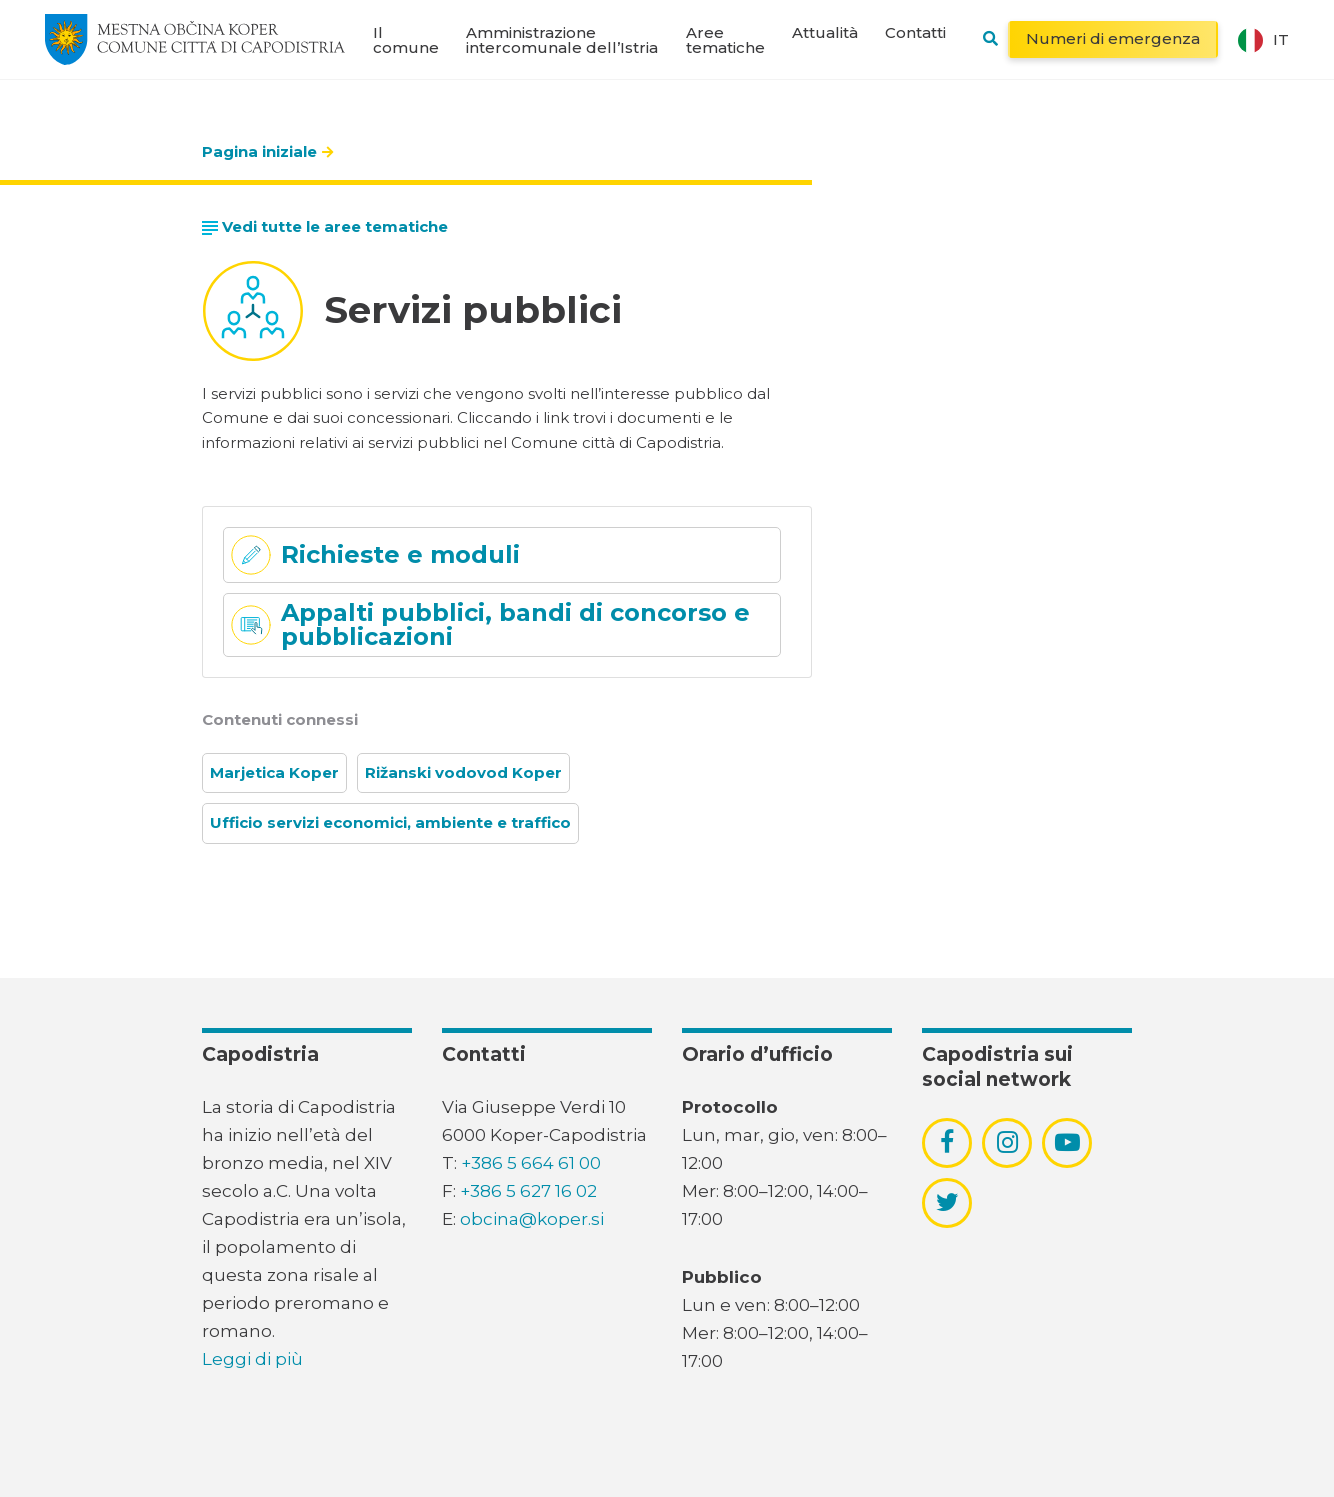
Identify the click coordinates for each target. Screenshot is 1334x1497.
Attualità (825, 32)
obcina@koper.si (532, 1219)
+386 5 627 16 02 (528, 1191)
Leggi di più (252, 1359)
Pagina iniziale (259, 151)
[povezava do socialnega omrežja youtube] (1067, 1142)
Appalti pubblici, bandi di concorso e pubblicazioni (515, 624)
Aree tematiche (725, 40)
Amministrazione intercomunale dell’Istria (562, 40)
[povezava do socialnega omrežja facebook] (947, 1142)
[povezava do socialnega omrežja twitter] (947, 1202)
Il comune (406, 40)
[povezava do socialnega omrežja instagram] (1007, 1142)
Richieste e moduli (400, 554)
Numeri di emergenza (1113, 38)
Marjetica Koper (274, 772)
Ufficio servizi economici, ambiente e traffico (390, 822)
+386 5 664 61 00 (531, 1163)
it (1263, 40)
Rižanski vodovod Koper (463, 772)
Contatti (915, 32)
